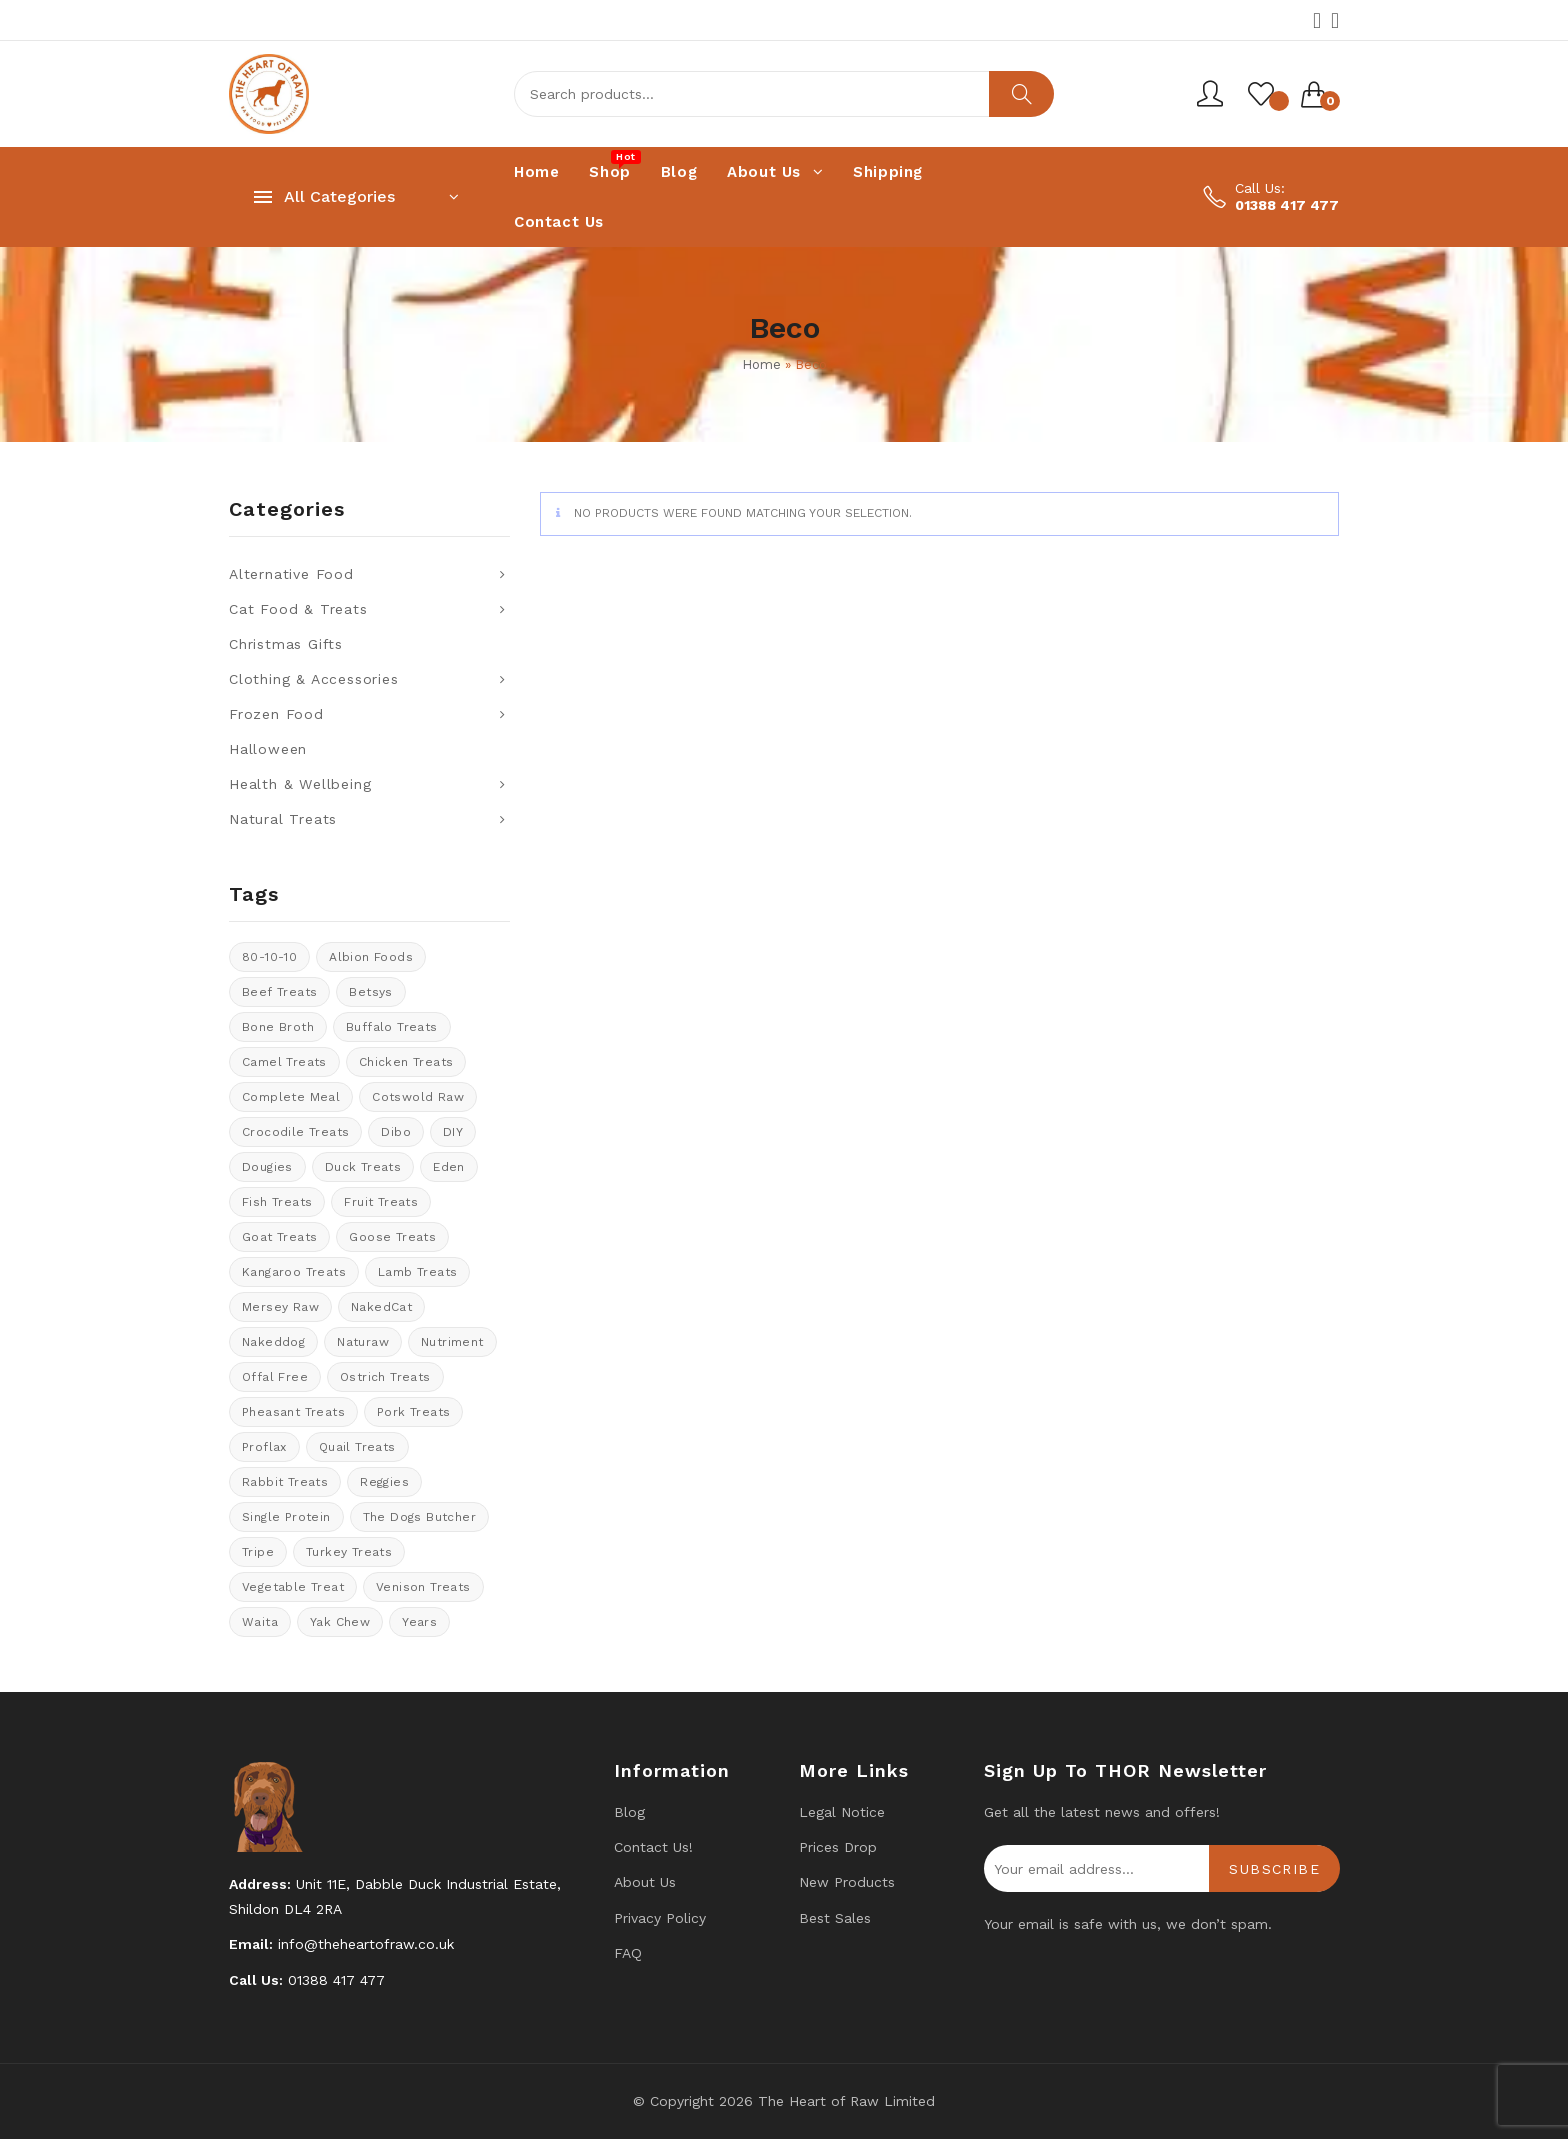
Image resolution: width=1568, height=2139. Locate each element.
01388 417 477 (1287, 205)
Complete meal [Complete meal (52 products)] (291, 1097)
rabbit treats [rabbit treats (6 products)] (285, 1482)
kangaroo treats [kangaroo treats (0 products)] (294, 1272)
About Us (645, 1882)
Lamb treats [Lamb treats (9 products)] (417, 1272)
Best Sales (835, 1918)
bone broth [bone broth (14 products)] (278, 1027)
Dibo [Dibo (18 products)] (396, 1132)
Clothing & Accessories (314, 679)
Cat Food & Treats (298, 609)
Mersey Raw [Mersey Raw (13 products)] (280, 1307)
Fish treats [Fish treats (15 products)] (277, 1202)
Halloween (268, 749)
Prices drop (838, 1847)
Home (761, 364)
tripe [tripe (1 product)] (258, 1552)
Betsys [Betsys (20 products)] (370, 992)
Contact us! (653, 1847)
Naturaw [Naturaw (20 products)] (363, 1342)
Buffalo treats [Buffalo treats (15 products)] (392, 1027)
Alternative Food (291, 574)
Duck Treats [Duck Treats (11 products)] (363, 1167)
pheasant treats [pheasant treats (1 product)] (293, 1412)
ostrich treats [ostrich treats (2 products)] (385, 1377)
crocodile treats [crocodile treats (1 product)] (295, 1132)
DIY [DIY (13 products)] (453, 1132)
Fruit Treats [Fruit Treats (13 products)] (381, 1202)
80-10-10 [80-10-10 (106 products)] (269, 957)
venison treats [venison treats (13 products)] (423, 1587)
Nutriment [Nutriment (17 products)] (452, 1342)
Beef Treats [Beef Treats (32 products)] (279, 992)
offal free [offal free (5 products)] (275, 1377)
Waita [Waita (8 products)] (260, 1622)
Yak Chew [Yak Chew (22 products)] (340, 1622)
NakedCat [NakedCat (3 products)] (381, 1307)
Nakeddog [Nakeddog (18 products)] (273, 1342)
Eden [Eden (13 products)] (449, 1167)
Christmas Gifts (286, 644)
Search (1021, 94)
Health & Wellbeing (300, 784)
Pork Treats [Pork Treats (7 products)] (413, 1412)
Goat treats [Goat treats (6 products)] (279, 1237)
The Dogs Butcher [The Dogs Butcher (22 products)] (419, 1517)
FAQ (628, 1953)
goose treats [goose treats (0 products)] (392, 1237)
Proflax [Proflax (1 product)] (264, 1447)
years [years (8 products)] (419, 1622)
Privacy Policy (660, 1918)
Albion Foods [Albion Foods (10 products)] (371, 957)
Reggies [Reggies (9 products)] (384, 1482)
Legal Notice (842, 1812)
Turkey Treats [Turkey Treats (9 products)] (349, 1552)
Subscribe (1274, 1869)
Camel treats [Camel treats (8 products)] (284, 1062)
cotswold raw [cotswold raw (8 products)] (418, 1097)
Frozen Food (276, 714)
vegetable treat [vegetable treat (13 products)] (293, 1587)
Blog (629, 1812)
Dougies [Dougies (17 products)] (267, 1167)
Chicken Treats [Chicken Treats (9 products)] (406, 1062)
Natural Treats (283, 819)
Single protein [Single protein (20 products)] (286, 1517)
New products (847, 1882)
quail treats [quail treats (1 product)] (357, 1447)
